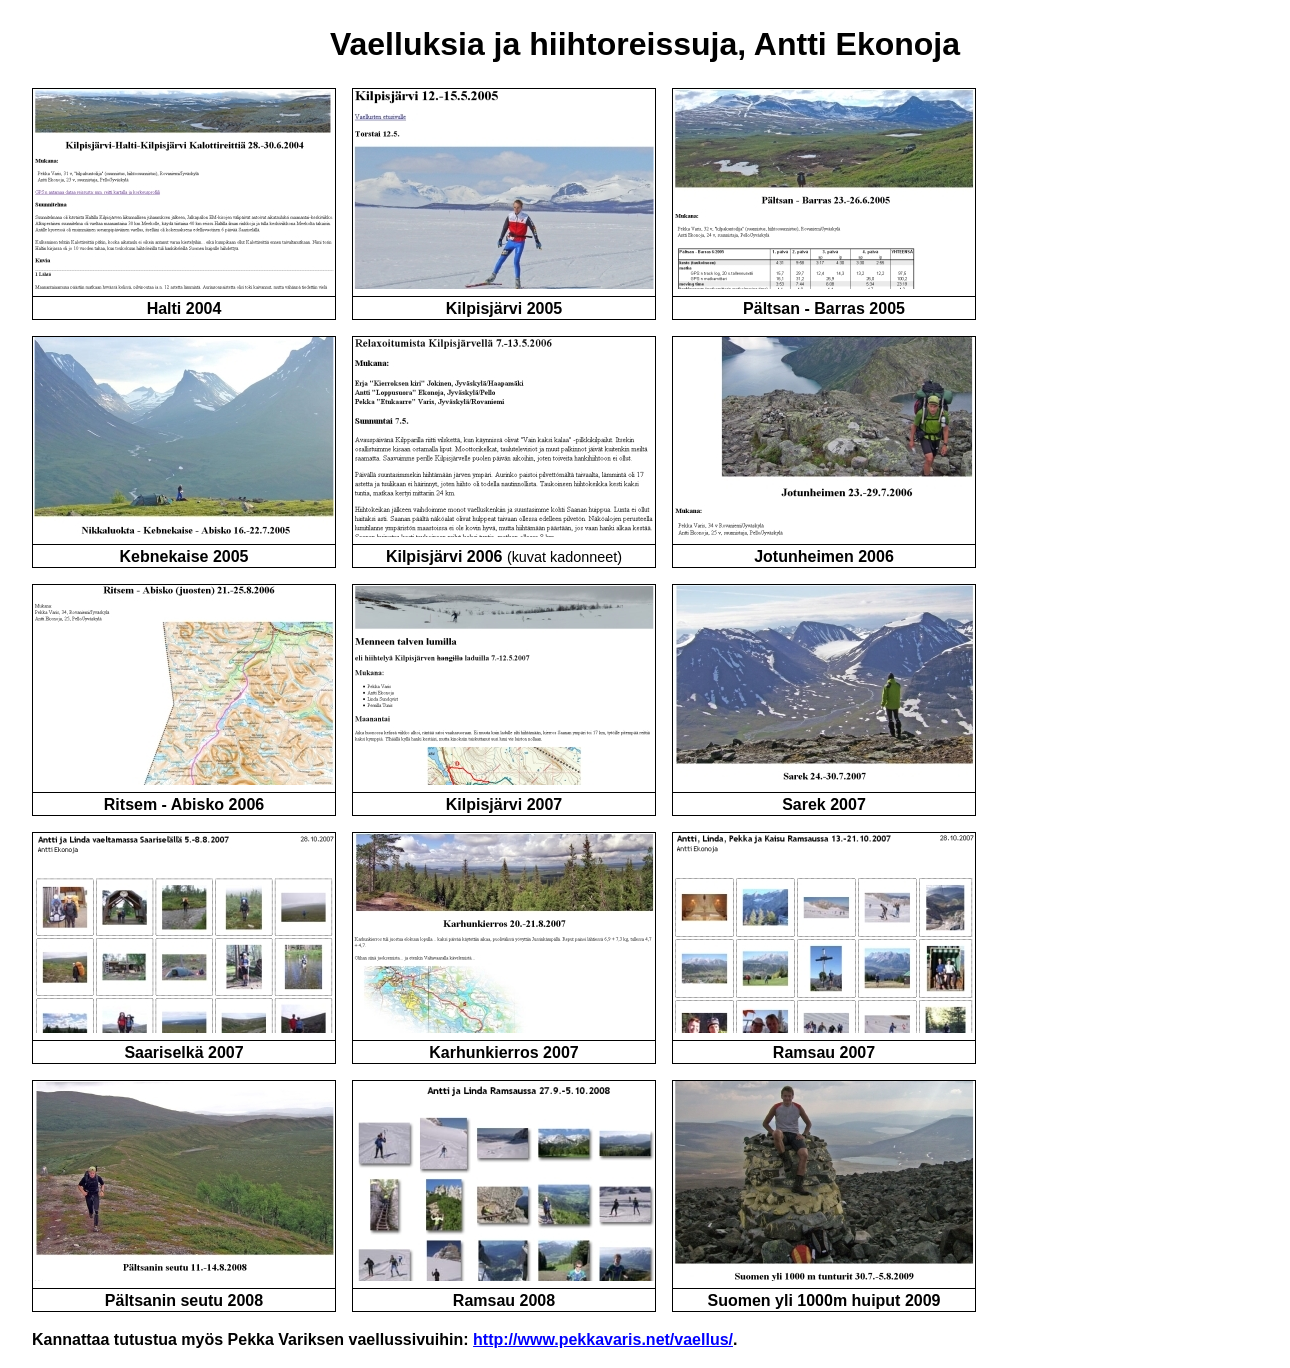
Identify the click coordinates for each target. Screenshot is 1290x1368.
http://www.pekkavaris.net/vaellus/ (603, 1339)
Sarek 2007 (824, 804)
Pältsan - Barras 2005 (824, 308)
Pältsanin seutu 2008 (184, 1300)
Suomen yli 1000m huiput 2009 (824, 1300)
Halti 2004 (184, 308)
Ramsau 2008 (504, 1300)
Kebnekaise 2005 (184, 556)
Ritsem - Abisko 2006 (184, 804)
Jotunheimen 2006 (824, 556)
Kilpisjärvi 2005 (504, 308)
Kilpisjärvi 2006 (444, 556)
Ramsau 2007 (824, 1052)
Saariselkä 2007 (183, 1052)
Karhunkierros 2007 (503, 1052)
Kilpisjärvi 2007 (504, 804)
